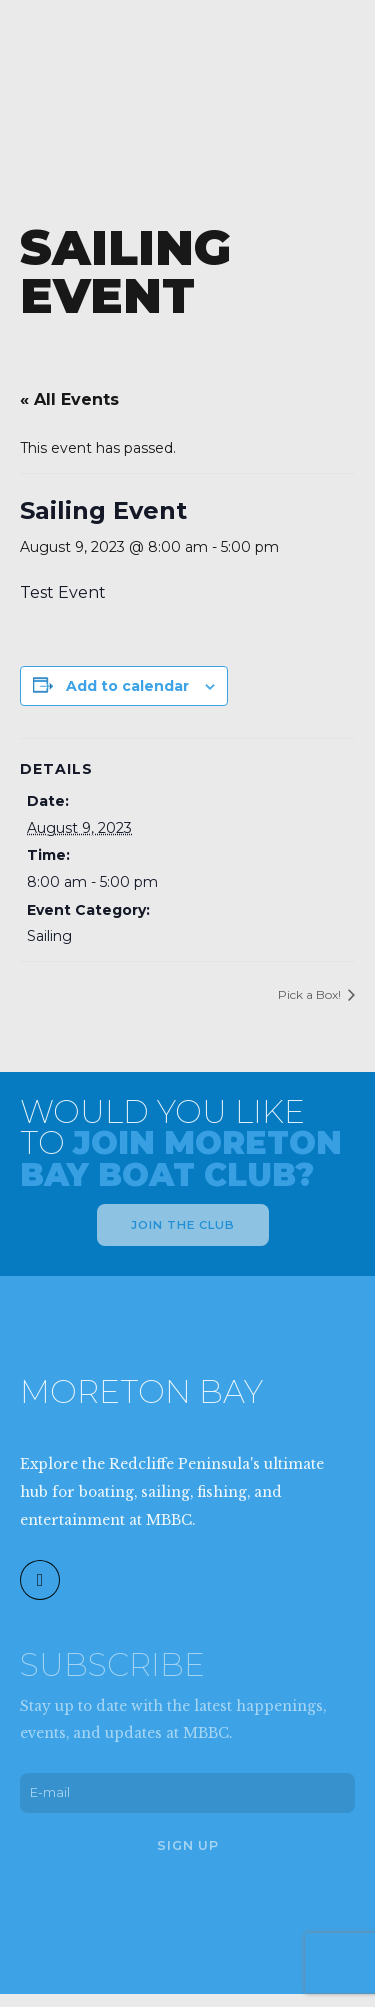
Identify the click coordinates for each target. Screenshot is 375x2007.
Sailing (49, 936)
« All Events (69, 399)
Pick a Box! (311, 994)
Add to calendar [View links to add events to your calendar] (127, 686)
